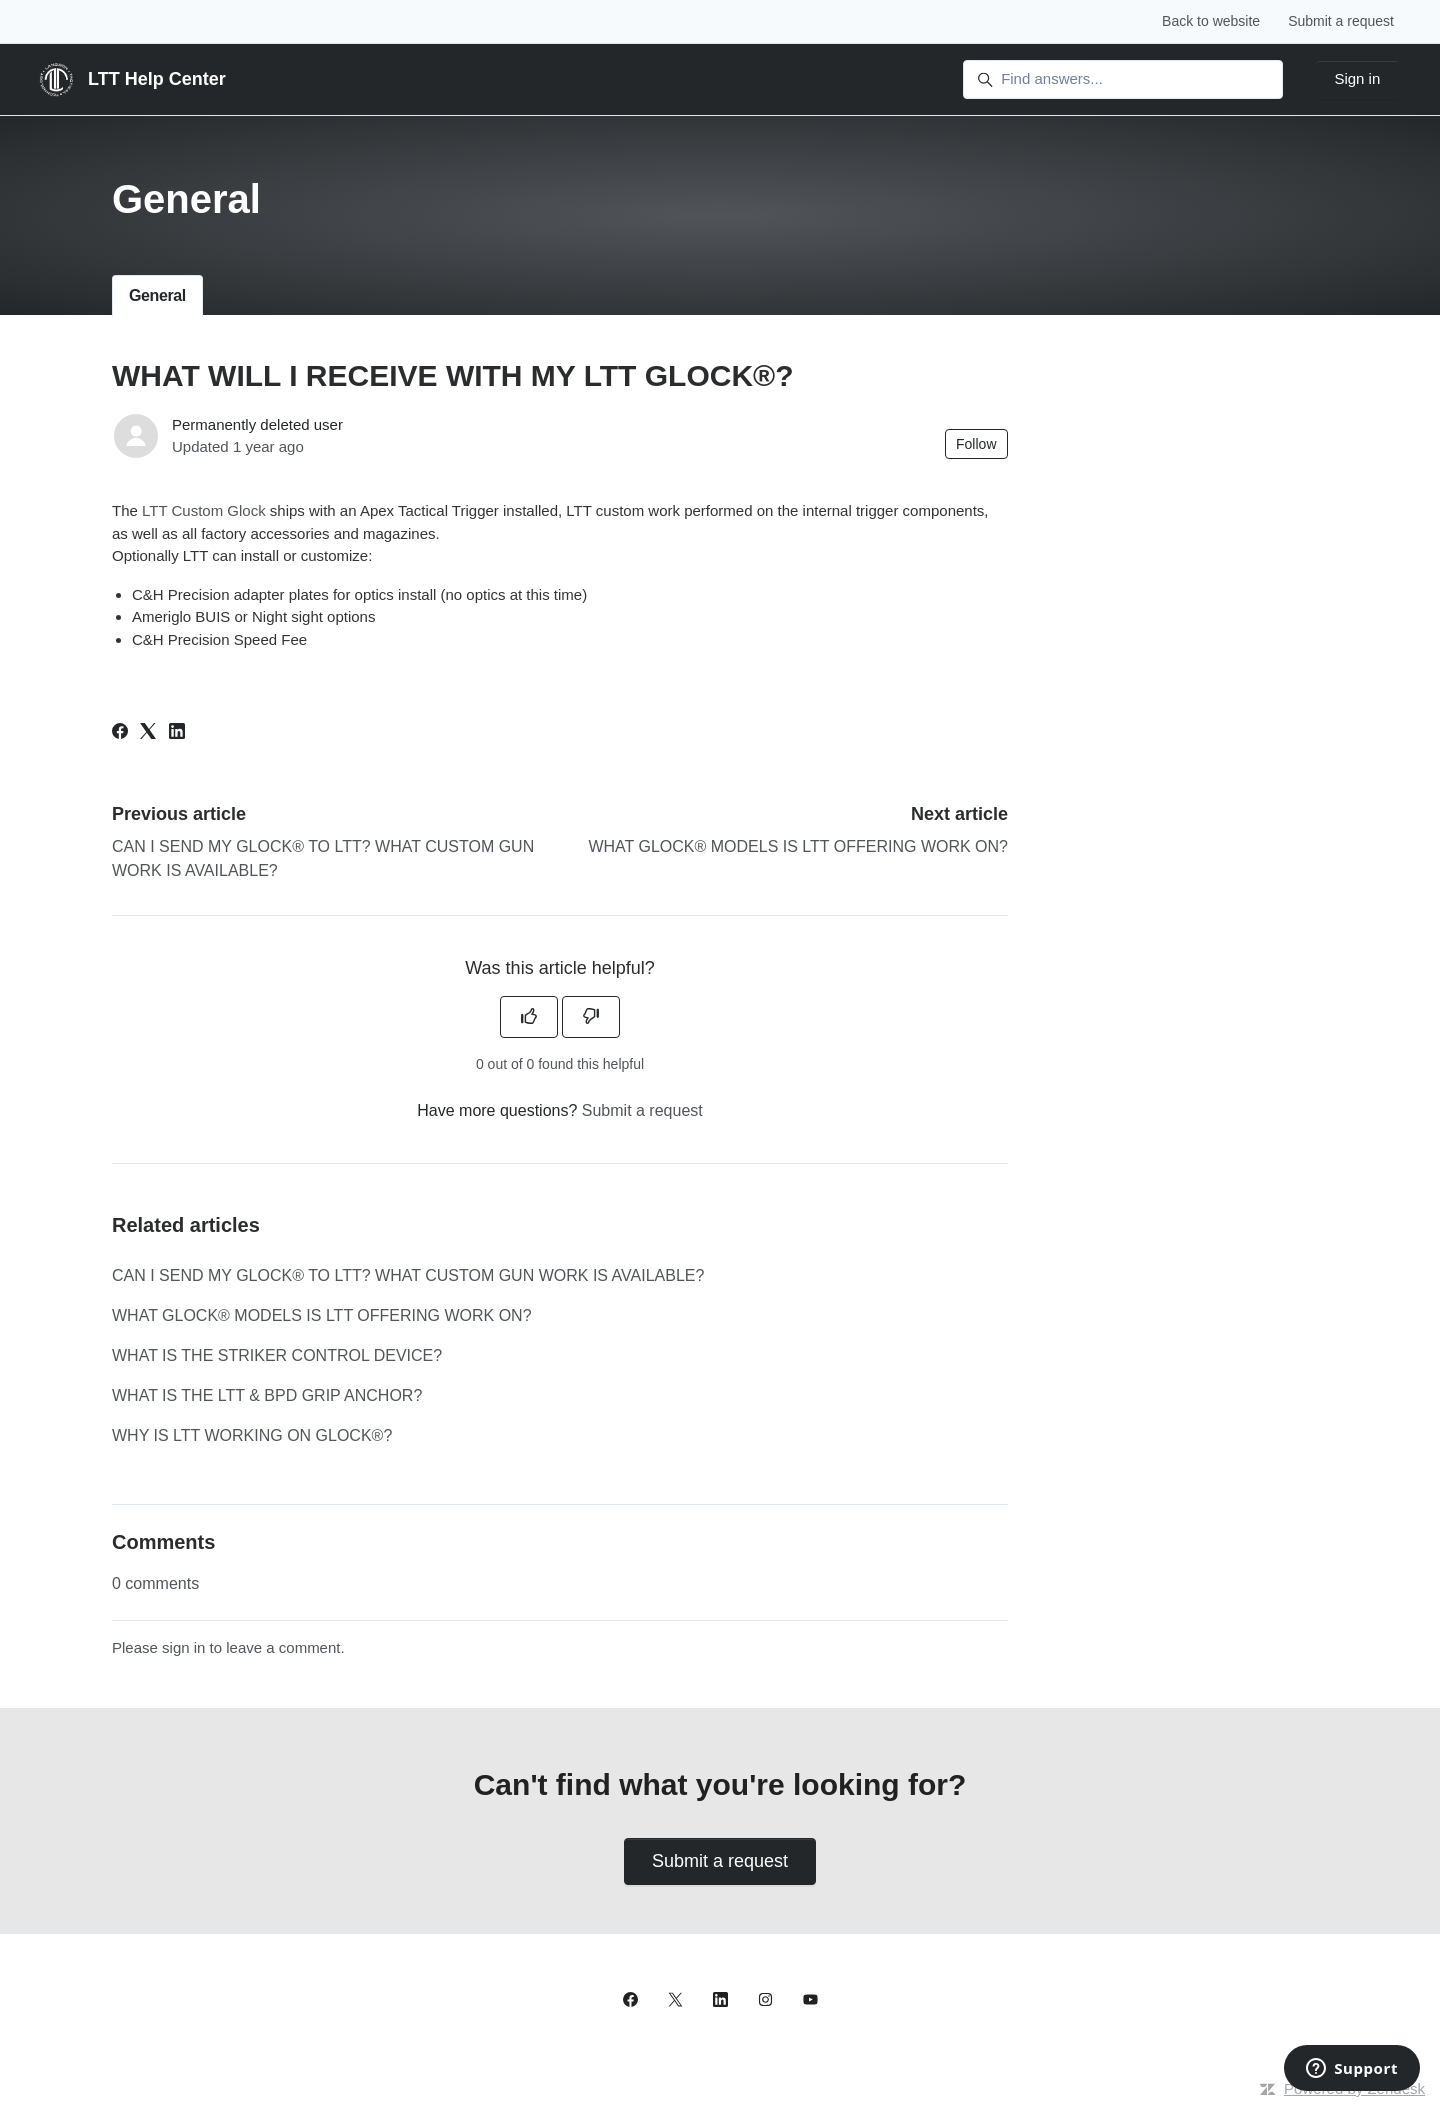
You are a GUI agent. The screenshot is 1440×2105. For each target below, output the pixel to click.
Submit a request (1341, 21)
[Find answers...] (1123, 80)
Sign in (1357, 78)
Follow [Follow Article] (976, 444)
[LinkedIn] (177, 733)
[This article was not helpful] (591, 1017)
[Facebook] (120, 733)
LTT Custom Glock (204, 510)
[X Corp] (148, 733)
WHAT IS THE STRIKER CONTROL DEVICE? (277, 1355)
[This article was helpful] (529, 1017)
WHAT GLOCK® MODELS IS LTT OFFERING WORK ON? (798, 846)
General (157, 295)
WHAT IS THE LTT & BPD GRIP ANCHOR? (267, 1395)
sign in (183, 1647)
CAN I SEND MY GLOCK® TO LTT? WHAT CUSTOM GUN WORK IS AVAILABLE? (408, 1275)
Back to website (1211, 21)
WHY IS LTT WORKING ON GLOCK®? (252, 1435)
